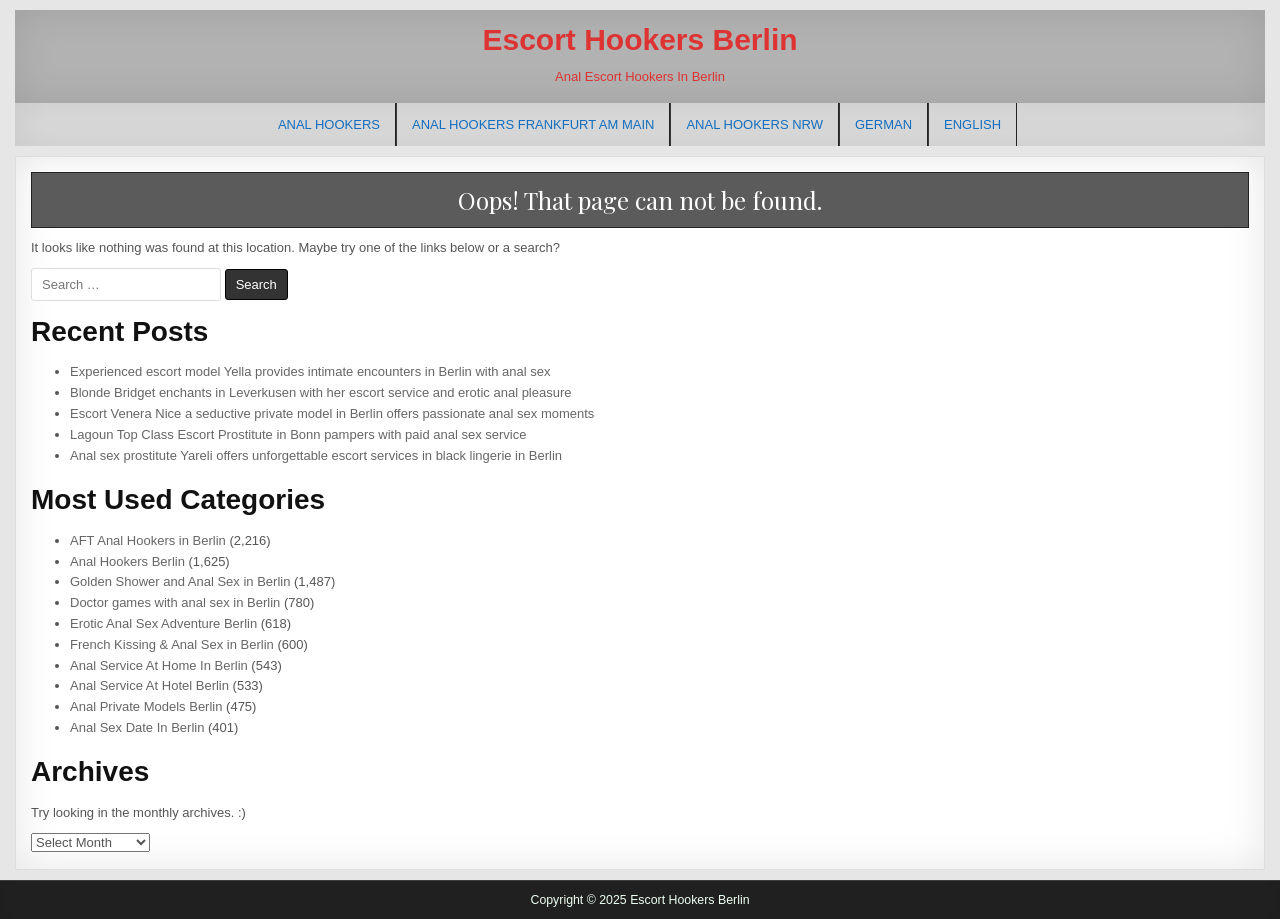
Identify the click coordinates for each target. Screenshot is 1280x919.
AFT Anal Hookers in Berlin (148, 540)
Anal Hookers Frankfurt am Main (533, 124)
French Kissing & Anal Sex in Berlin (172, 644)
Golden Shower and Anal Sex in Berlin (180, 581)
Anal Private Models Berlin (146, 706)
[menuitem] (883, 124)
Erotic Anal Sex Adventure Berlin (163, 623)
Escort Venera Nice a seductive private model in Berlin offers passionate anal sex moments (332, 413)
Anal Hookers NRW (754, 124)
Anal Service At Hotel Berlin (149, 685)
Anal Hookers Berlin (127, 561)
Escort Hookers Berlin (639, 39)
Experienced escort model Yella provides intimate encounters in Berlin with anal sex (310, 371)
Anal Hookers (329, 124)
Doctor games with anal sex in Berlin (175, 602)
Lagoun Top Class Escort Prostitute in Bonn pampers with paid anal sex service (298, 434)
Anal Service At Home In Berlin (159, 665)
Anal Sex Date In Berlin (137, 727)
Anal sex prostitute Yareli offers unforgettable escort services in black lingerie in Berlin (316, 455)
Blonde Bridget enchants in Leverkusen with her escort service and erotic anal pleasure (321, 392)
